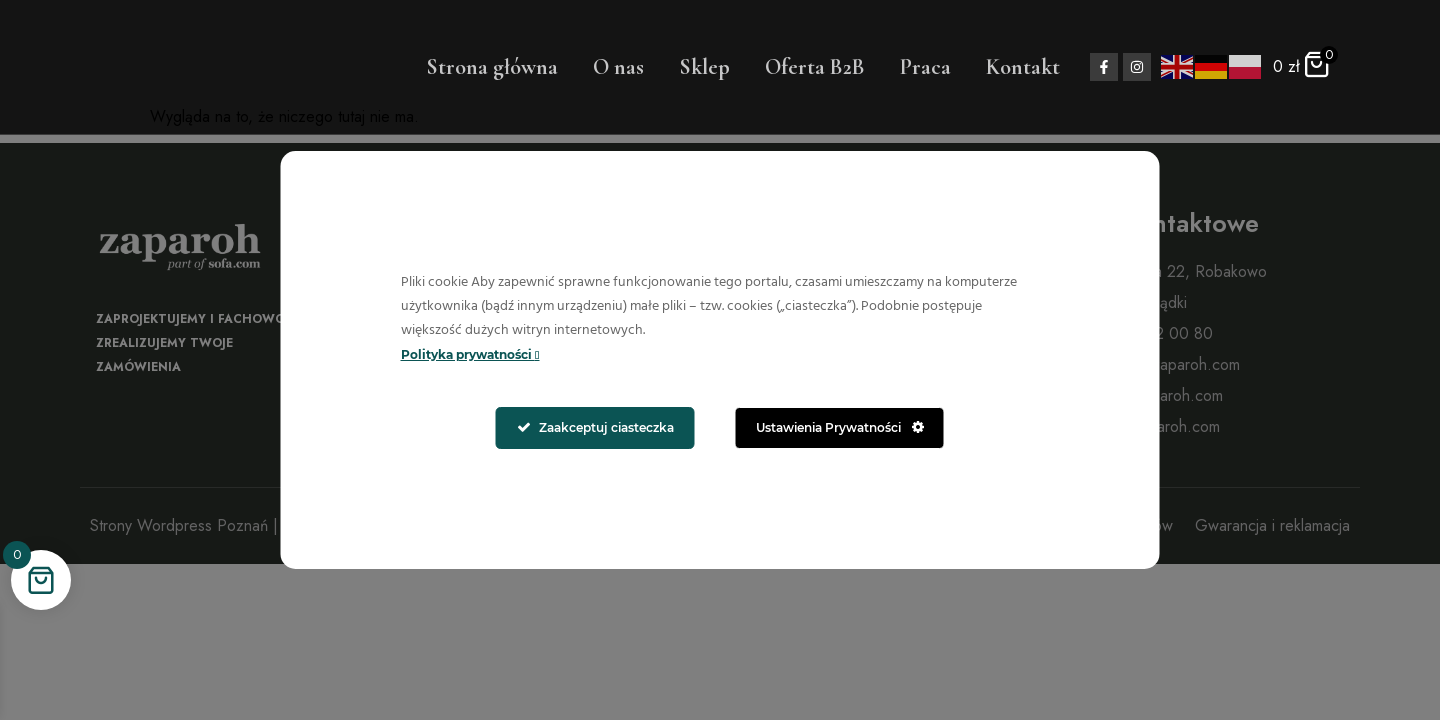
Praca (925, 67)
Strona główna (492, 67)
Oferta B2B (815, 67)
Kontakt (1023, 67)
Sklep (704, 67)
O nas (618, 67)
